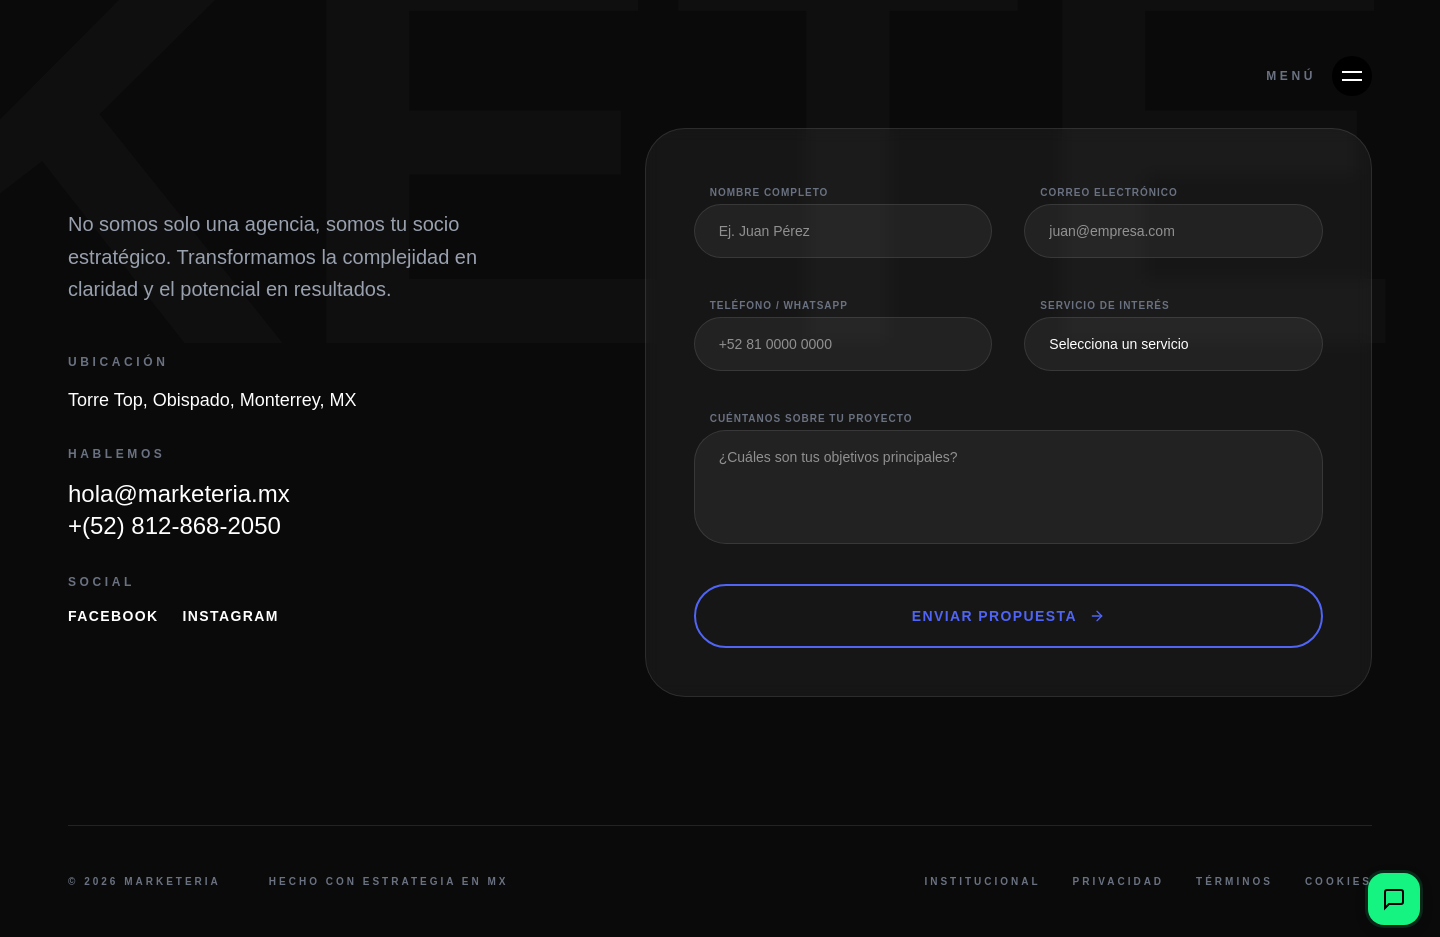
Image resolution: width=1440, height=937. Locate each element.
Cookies (1338, 881)
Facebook (113, 616)
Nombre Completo (769, 192)
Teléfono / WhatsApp (779, 305)
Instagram (231, 616)
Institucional (982, 881)
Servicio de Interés (1104, 305)
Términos (1234, 881)
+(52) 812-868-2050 (174, 525)
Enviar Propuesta (1008, 616)
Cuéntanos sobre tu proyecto (811, 418)
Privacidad (1118, 881)
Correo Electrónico (1108, 192)
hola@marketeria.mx (179, 493)
